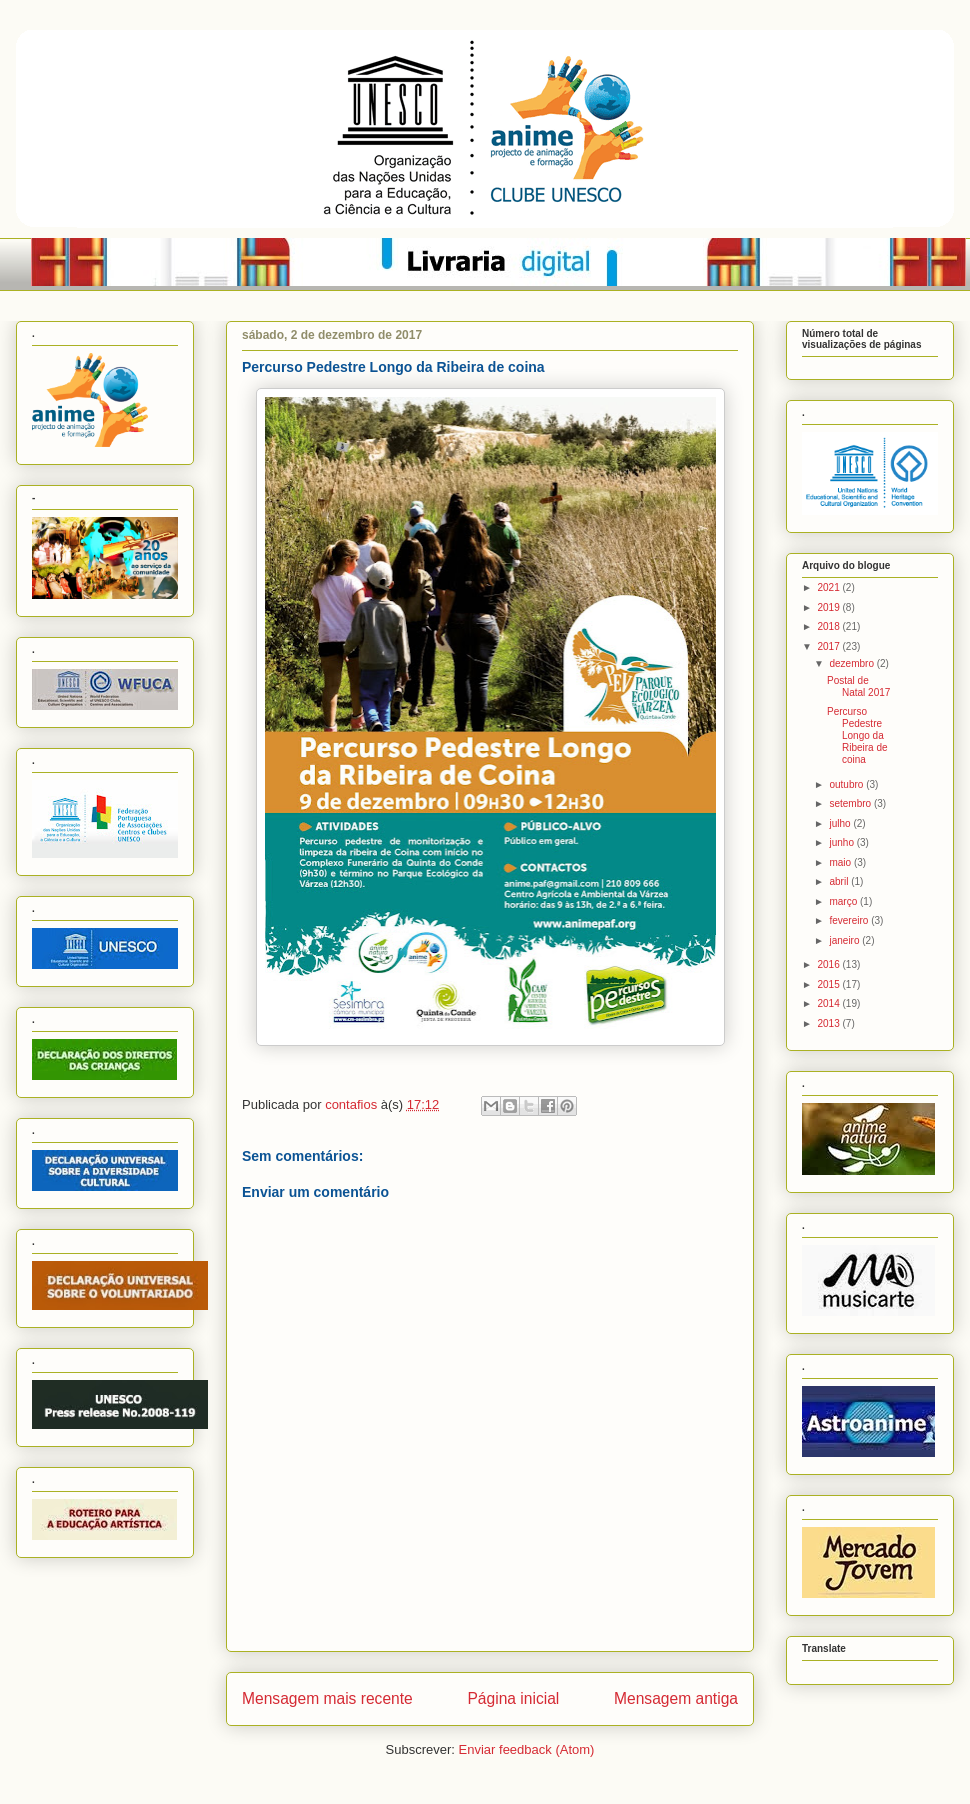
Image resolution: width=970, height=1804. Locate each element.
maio (841, 862)
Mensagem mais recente (327, 1698)
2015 (829, 984)
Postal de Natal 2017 (858, 686)
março (844, 901)
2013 (829, 1023)
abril (840, 881)
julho (841, 823)
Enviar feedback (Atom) (527, 1749)
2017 (829, 646)
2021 (829, 587)
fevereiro (850, 920)
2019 (829, 607)
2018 (829, 626)
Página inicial (513, 1698)
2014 (829, 1003)
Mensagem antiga (676, 1698)
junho (842, 842)
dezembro (852, 663)
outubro (847, 784)
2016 (829, 964)
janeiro (845, 940)
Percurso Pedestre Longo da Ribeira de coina (857, 735)
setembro (851, 803)
